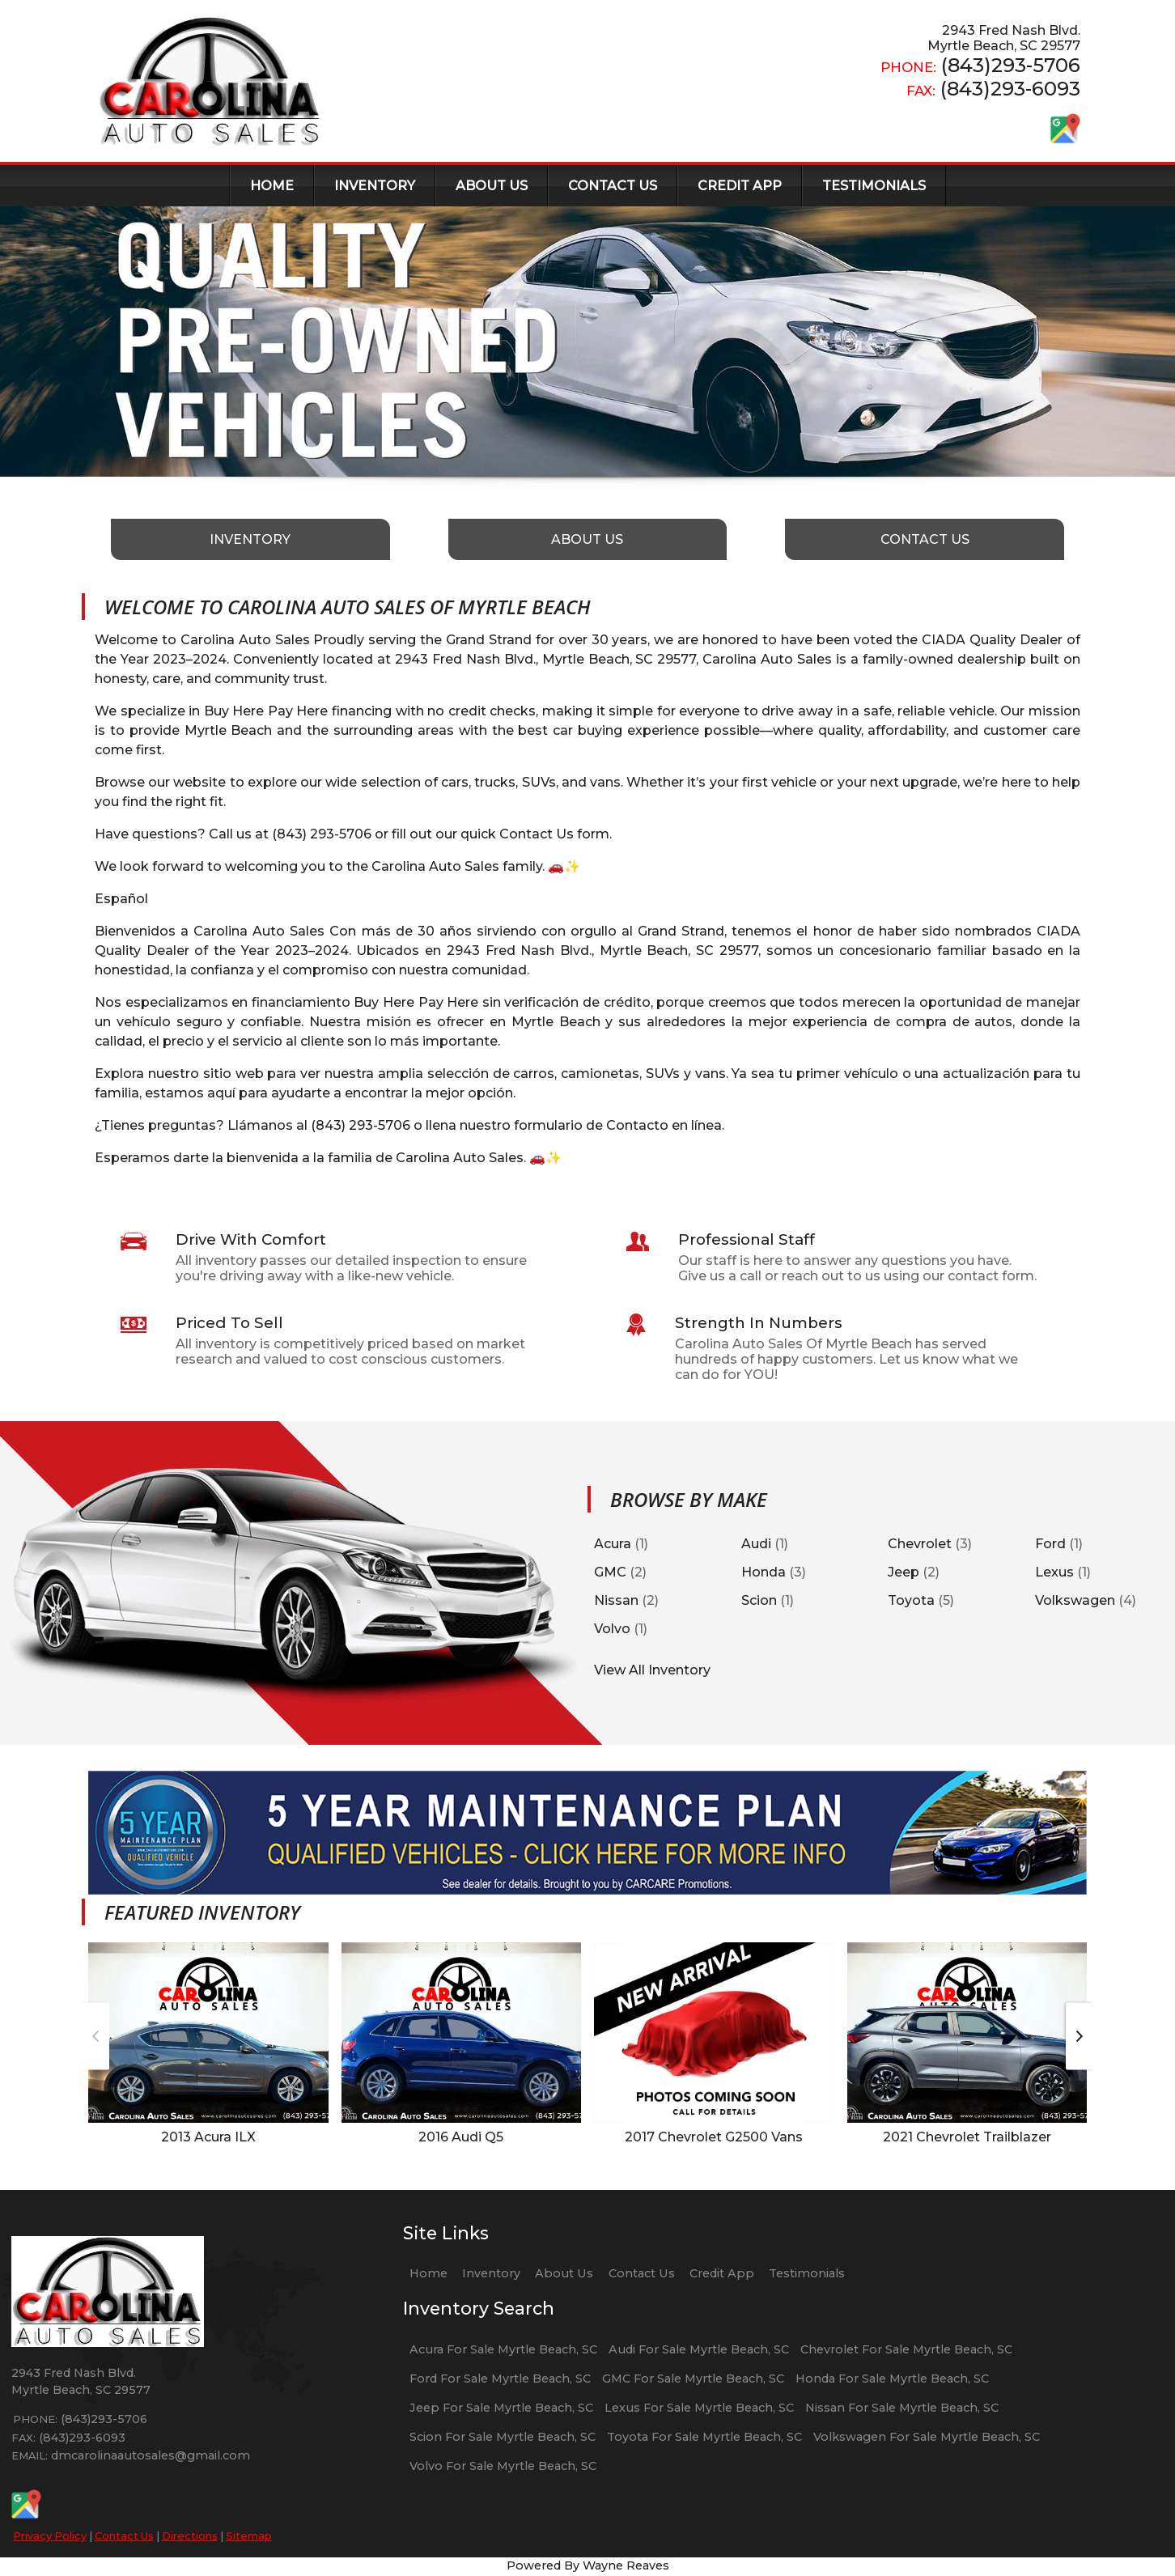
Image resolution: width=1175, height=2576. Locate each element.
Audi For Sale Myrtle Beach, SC (699, 2349)
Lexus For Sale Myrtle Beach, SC (699, 2407)
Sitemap (249, 2535)
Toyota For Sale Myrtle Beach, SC (704, 2437)
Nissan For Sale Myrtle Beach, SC (902, 2407)
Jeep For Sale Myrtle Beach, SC (501, 2407)
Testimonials (807, 2273)
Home (428, 2273)
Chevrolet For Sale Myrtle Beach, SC (906, 2349)
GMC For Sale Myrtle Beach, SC (693, 2378)
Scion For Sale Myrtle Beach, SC (502, 2437)
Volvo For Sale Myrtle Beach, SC (502, 2466)
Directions (190, 2535)
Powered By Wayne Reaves (588, 2565)
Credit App (721, 2273)
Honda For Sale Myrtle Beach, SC (892, 2378)
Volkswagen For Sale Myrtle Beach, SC (926, 2437)
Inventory (491, 2273)
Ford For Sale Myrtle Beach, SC (500, 2378)
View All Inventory (652, 1670)
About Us (564, 2273)
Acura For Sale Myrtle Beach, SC (503, 2349)
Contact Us (124, 2535)
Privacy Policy (50, 2535)
